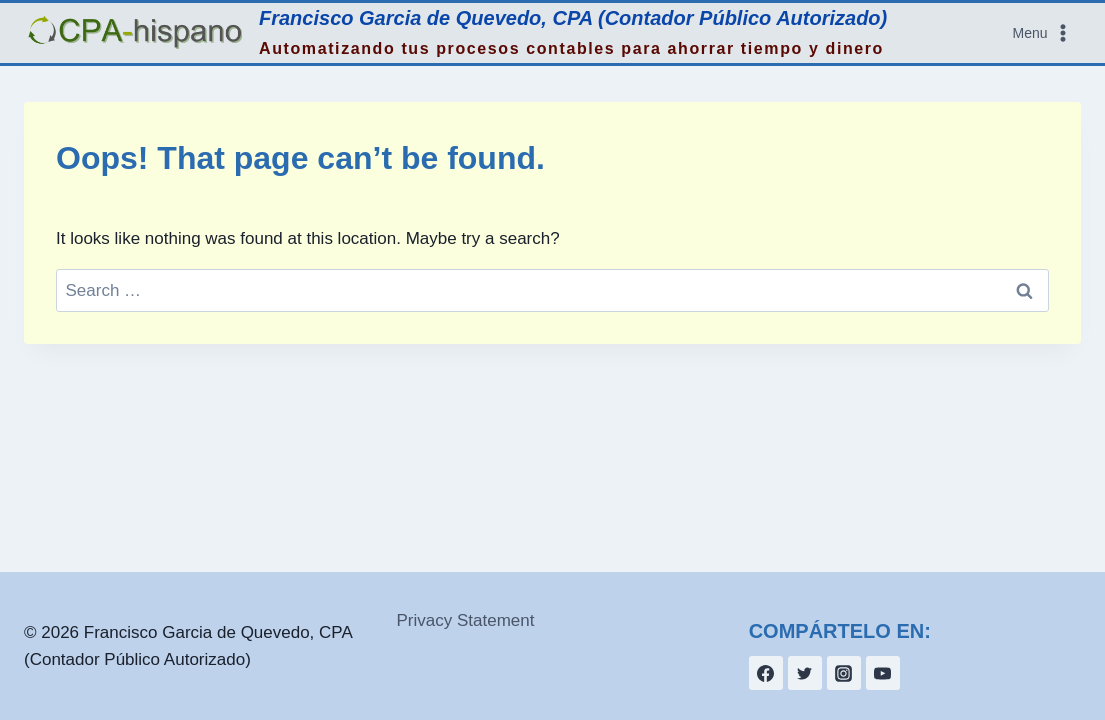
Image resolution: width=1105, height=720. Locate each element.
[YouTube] (883, 673)
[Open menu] (1042, 33)
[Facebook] (766, 673)
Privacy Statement (466, 620)
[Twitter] (805, 673)
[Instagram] (844, 673)
